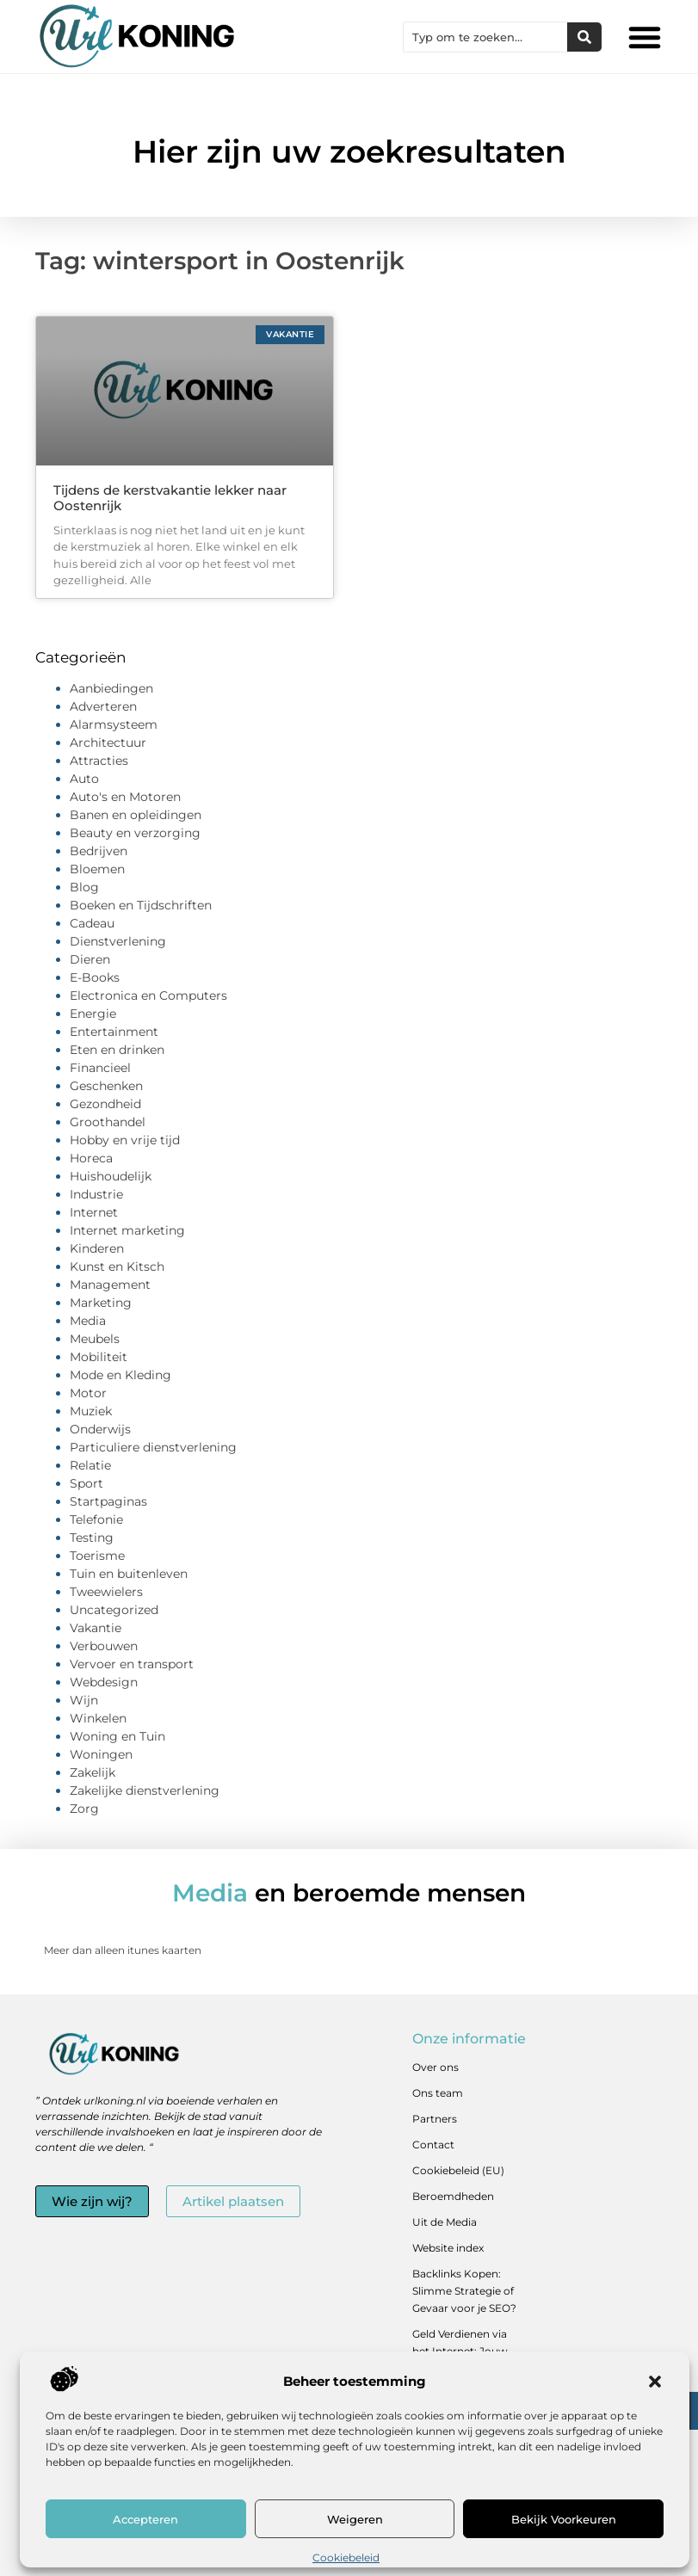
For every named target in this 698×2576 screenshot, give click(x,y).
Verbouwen (104, 1646)
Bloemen (97, 869)
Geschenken (106, 1086)
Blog (84, 887)
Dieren (90, 959)
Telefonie (96, 1519)
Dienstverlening (118, 941)
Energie (93, 1013)
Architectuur (108, 742)
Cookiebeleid (346, 2557)
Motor (88, 1393)
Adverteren (103, 706)
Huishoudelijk (110, 1176)
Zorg (84, 1808)
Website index (448, 2247)
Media (88, 1320)
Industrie (96, 1194)
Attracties (99, 760)
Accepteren (145, 2519)
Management (110, 1284)
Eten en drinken (117, 1049)
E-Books (95, 977)
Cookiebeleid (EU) (458, 2170)
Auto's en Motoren (125, 796)
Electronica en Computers (148, 995)
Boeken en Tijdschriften (141, 905)
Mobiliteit (98, 1357)
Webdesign (104, 1682)
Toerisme (97, 1555)
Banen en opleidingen (135, 815)
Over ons (435, 2067)
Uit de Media (444, 2221)
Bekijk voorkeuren (563, 2519)
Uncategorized (114, 1610)
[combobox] (485, 37)
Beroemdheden (453, 2196)
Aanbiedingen (111, 688)
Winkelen (98, 1718)
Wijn (84, 1700)
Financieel (100, 1067)
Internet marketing (127, 1230)
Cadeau (92, 923)
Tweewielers (106, 1591)
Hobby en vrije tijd (125, 1140)
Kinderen (97, 1248)
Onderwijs (100, 1429)
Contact (433, 2144)
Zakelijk (92, 1772)
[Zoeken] (584, 37)
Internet (94, 1212)
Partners (434, 2118)
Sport (86, 1483)
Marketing (101, 1302)
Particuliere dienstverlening (153, 1447)
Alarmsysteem (114, 724)
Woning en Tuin (117, 1736)
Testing (92, 1537)
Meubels (95, 1339)
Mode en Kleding (120, 1375)
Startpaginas (108, 1501)
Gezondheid (105, 1104)
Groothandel (107, 1122)
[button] (655, 2381)
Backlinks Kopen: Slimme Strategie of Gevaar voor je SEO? (464, 2290)
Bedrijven (98, 851)
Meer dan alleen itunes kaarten (122, 1950)
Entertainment (114, 1031)
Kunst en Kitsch (117, 1266)
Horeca (91, 1158)
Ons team (437, 2092)
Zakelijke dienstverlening (144, 1790)
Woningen (101, 1754)
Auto (84, 778)
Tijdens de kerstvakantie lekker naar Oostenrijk (170, 498)
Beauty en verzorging (135, 833)
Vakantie (95, 1628)
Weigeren (355, 2519)
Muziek (91, 1411)
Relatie (90, 1465)
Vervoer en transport (132, 1664)
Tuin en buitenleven (129, 1573)
